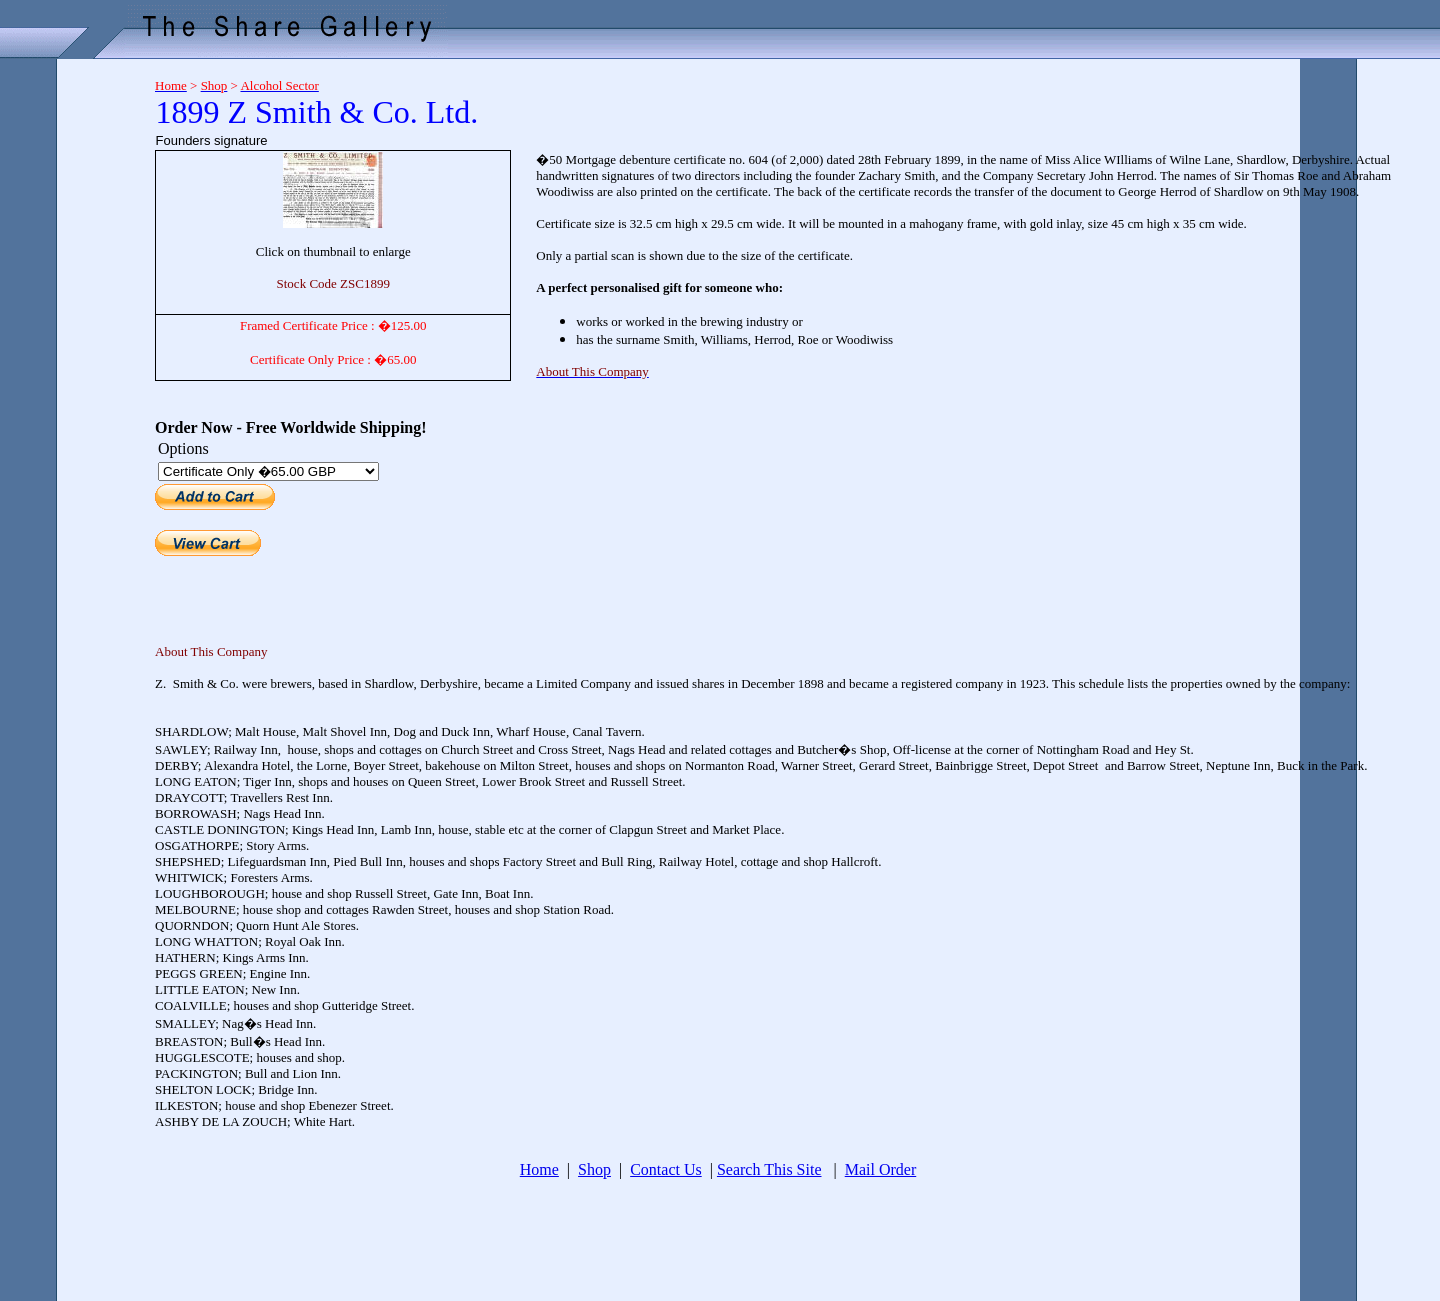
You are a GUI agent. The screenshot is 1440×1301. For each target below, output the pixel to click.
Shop (594, 1169)
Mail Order (881, 1169)
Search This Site (769, 1169)
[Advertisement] (70, 363)
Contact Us (666, 1169)
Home (539, 1169)
